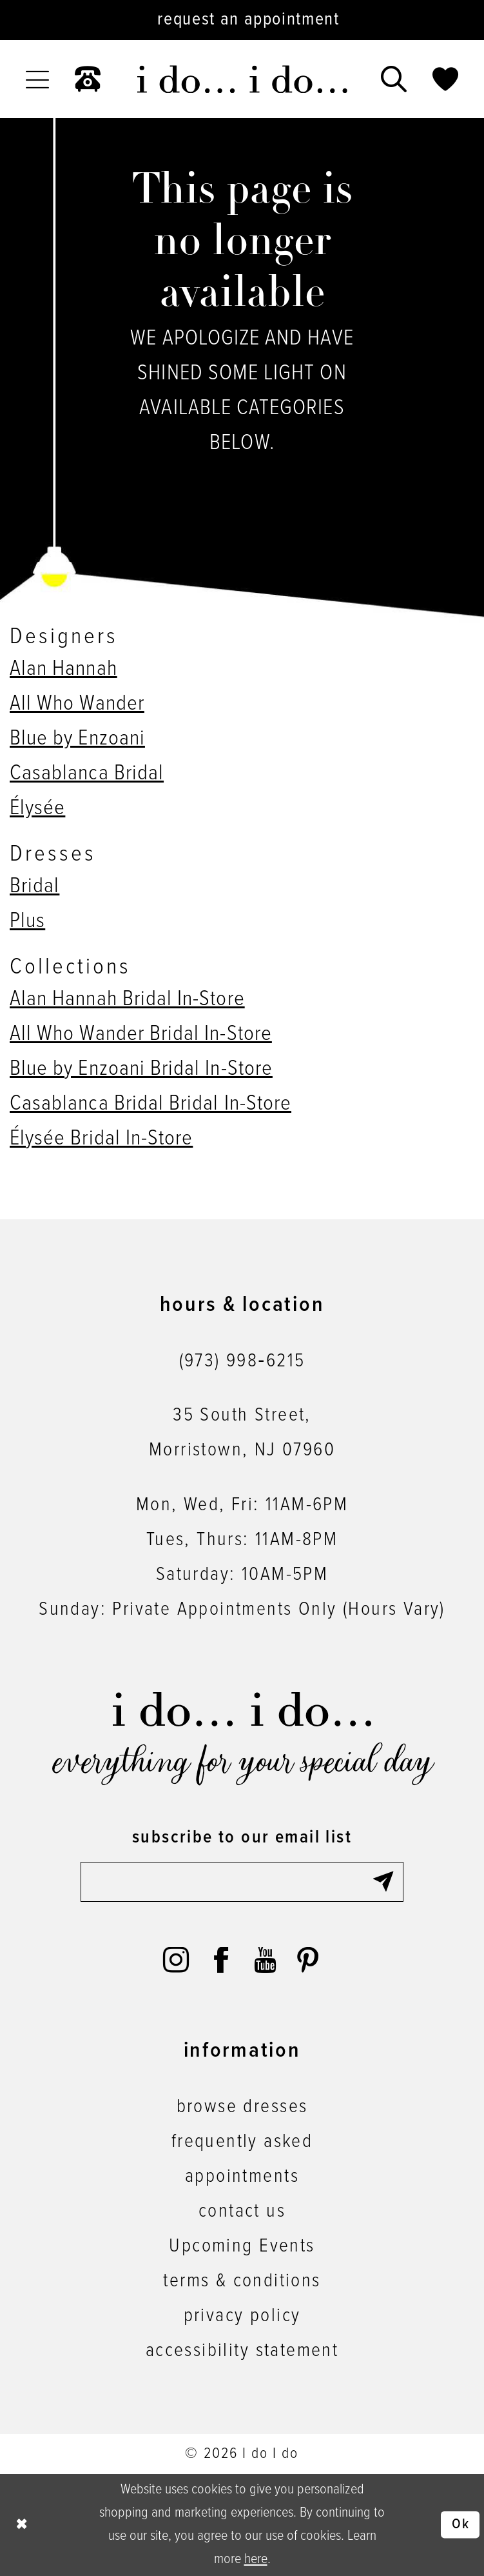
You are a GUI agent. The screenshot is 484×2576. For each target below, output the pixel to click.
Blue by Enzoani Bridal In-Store (141, 1069)
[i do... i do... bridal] (242, 79)
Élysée (37, 808)
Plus (27, 921)
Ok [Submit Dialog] (461, 2524)
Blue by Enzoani (77, 738)
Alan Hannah (63, 669)
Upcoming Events (242, 2246)
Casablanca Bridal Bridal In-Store (150, 1104)
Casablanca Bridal (87, 773)
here (255, 2559)
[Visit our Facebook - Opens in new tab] (221, 1960)
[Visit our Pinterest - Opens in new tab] (308, 1960)
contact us (242, 2211)
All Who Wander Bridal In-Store (141, 1034)
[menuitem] (37, 78)
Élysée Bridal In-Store (101, 1138)
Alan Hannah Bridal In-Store (127, 999)
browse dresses (242, 2107)
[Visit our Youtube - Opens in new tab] (265, 1960)
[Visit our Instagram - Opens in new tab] (176, 1960)
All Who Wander (77, 704)
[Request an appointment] (242, 20)
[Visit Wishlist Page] (445, 78)
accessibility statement (242, 2351)
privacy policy (242, 2316)
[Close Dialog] (22, 2525)
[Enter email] (242, 1881)
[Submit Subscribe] (387, 1881)
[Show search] (394, 78)
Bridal (34, 886)
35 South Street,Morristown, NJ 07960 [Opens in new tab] (242, 1433)
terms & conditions (241, 2281)
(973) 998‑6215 (242, 1361)
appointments (242, 2177)
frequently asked (242, 2142)
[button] (37, 78)
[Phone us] (87, 78)
